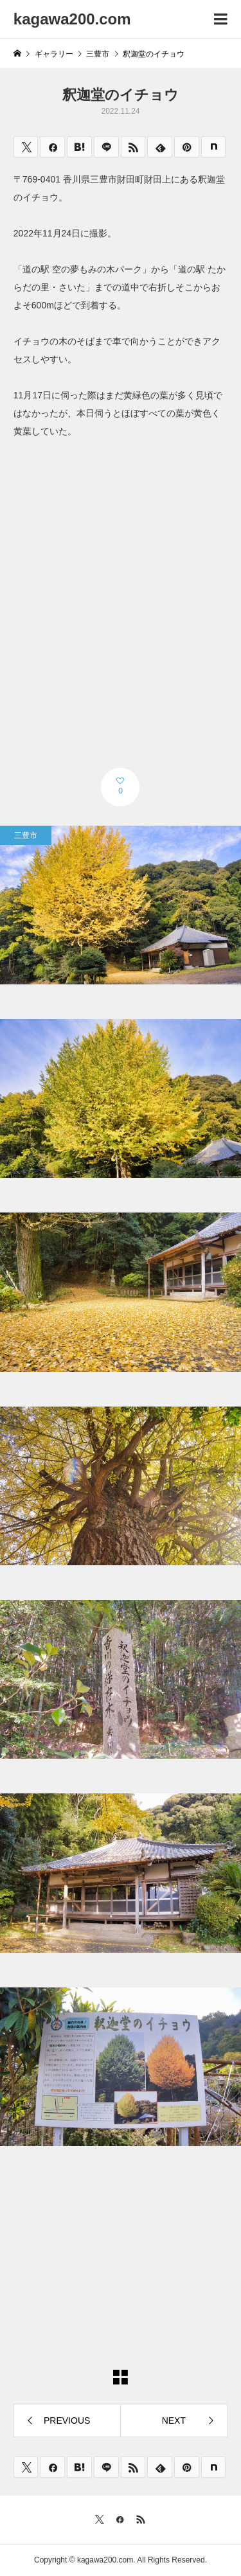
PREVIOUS (67, 2420)
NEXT (174, 2420)
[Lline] (106, 146)
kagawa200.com (72, 19)
